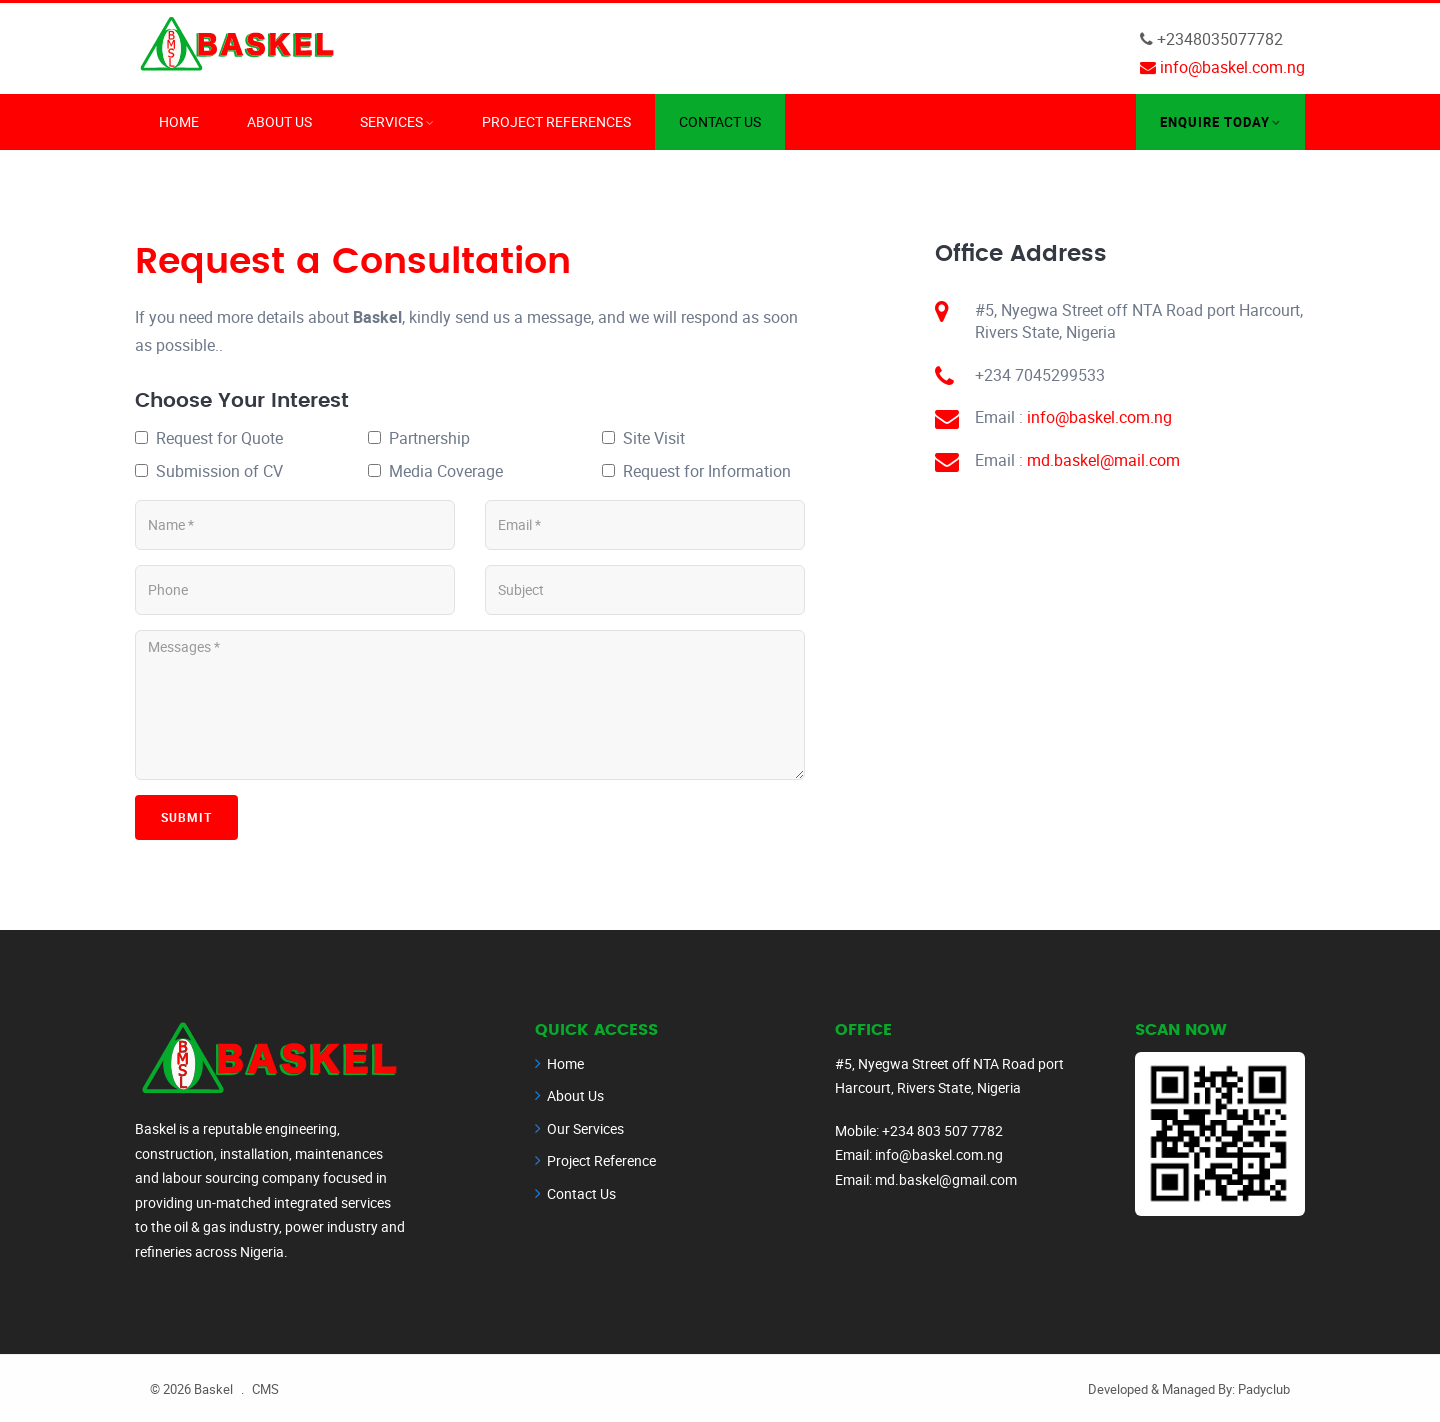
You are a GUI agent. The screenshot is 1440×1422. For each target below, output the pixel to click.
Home (179, 120)
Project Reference (601, 1159)
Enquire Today (1215, 121)
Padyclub (1264, 1388)
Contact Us (720, 120)
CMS (265, 1388)
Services (391, 120)
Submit (186, 816)
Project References (556, 120)
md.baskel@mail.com (1103, 459)
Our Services (585, 1127)
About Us (279, 120)
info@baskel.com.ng (1099, 416)
